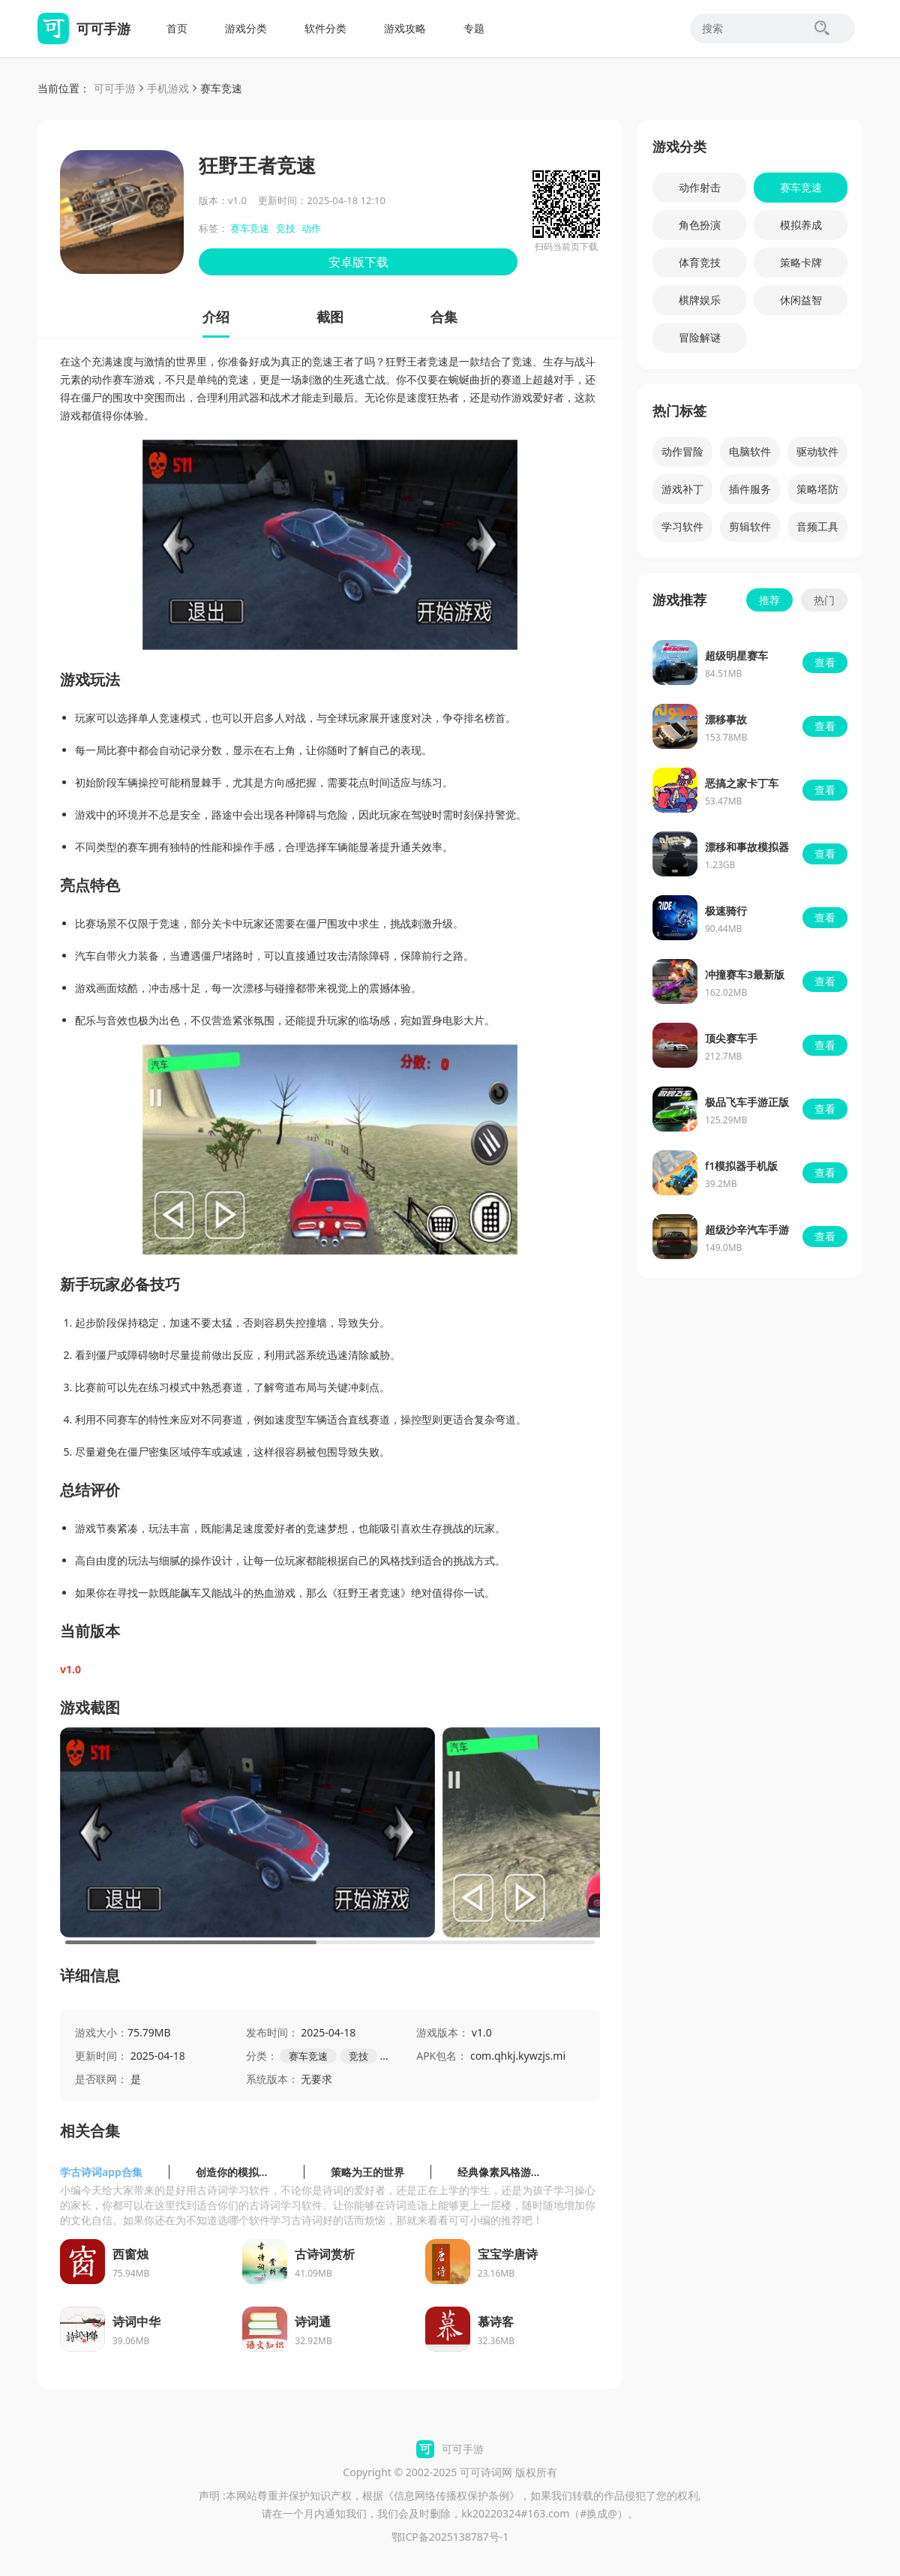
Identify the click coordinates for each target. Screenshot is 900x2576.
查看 (825, 662)
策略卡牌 (801, 262)
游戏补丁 (683, 489)
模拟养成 (801, 225)
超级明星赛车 (736, 655)
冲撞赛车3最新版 (744, 974)
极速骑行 (726, 910)
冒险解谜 (700, 337)
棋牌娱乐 (700, 300)
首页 (177, 28)
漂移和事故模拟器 (747, 847)
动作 (311, 228)
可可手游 (115, 88)
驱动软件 (817, 451)
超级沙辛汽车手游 (747, 1229)
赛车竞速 (221, 88)
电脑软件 (750, 451)
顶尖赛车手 (731, 1038)
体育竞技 (700, 262)
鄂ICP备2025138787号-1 (450, 2536)
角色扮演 (700, 225)
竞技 (286, 228)
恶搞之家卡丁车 (741, 783)
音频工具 (817, 526)
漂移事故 (726, 719)
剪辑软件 (750, 526)
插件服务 (750, 489)
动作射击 (700, 187)
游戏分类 (246, 28)
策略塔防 (817, 489)
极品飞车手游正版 (747, 1102)
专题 (474, 28)
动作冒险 (683, 451)
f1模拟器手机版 (741, 1166)
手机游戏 (168, 88)
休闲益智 (801, 300)
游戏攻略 (405, 28)
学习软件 (683, 526)
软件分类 (325, 28)
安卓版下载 (358, 262)
